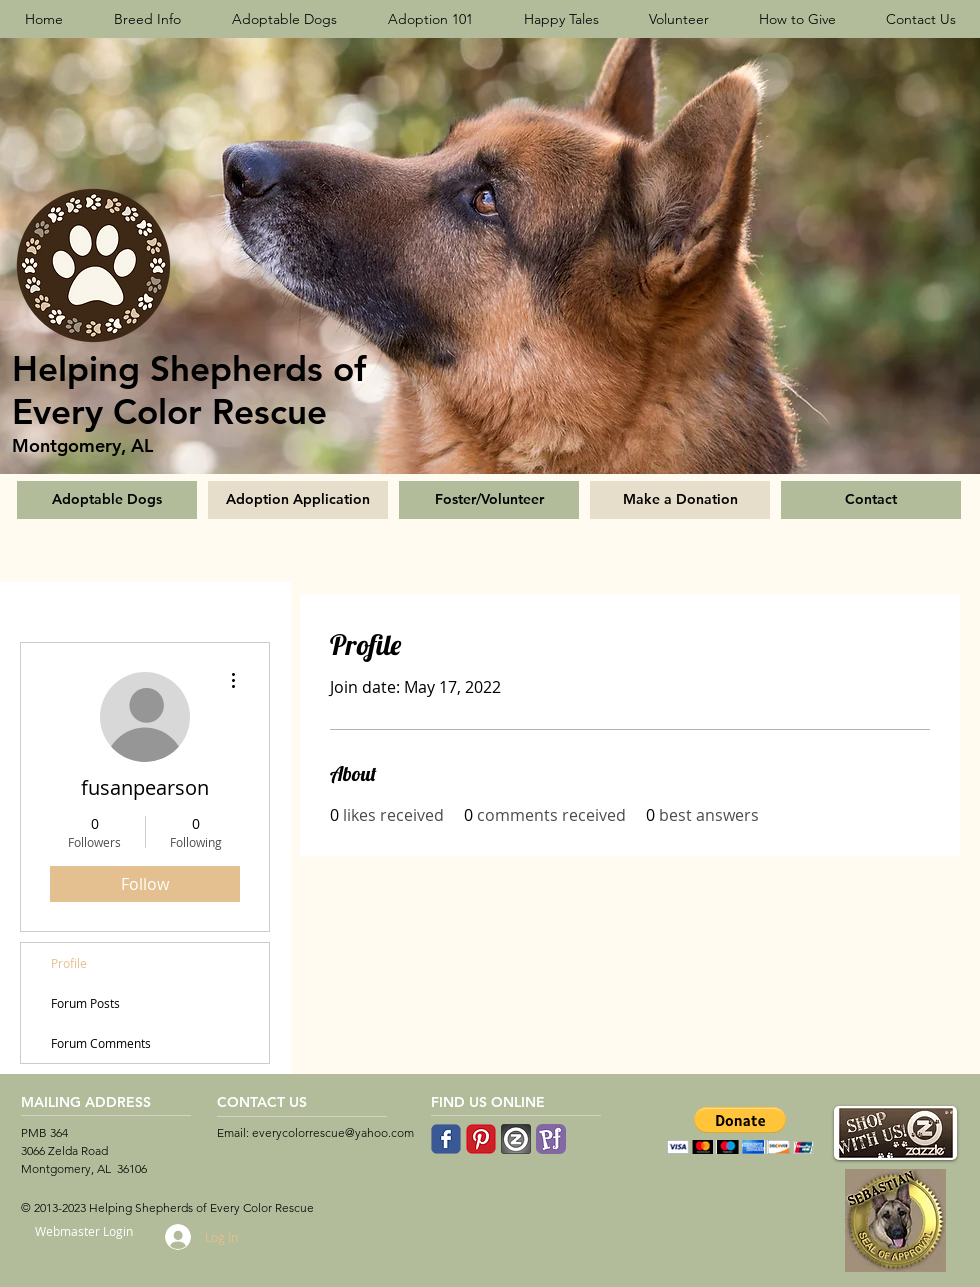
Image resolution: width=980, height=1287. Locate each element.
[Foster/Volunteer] (489, 500)
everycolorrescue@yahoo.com (333, 1132)
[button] (740, 1130)
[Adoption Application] (298, 500)
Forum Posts (85, 1003)
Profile (69, 963)
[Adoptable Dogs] (107, 500)
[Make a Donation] (680, 500)
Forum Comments (101, 1043)
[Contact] (871, 500)
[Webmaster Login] (83, 1231)
